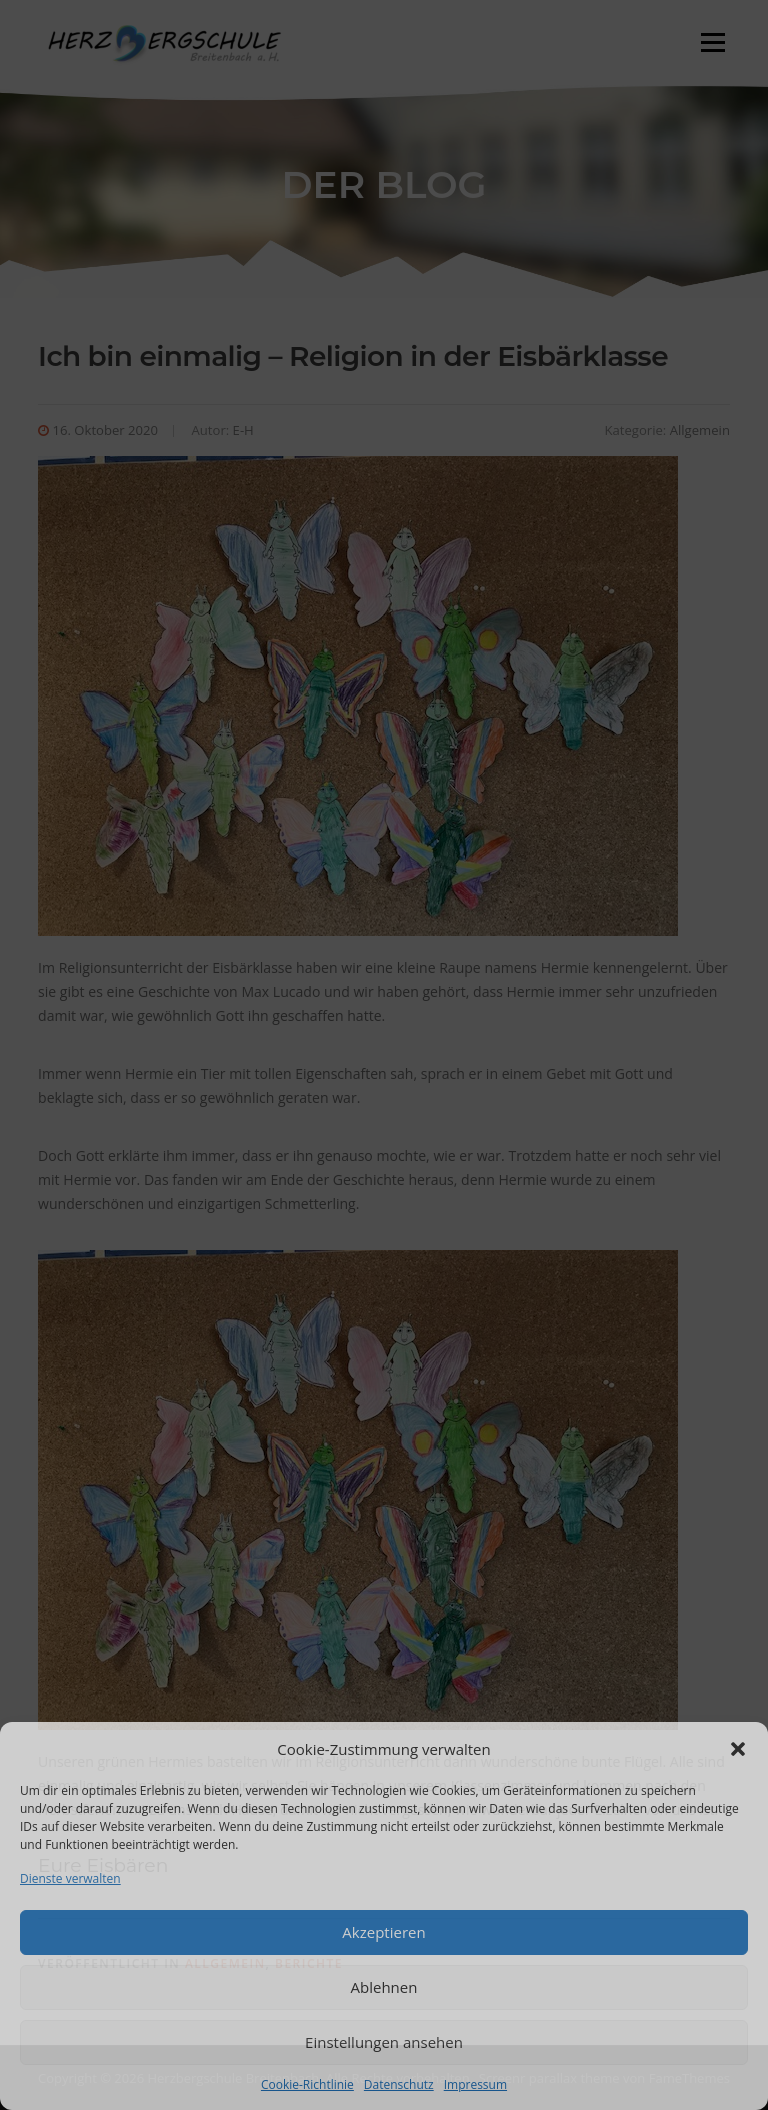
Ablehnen (384, 1987)
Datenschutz (399, 2084)
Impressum (475, 2084)
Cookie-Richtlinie (307, 2084)
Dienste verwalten (70, 1878)
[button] (738, 1749)
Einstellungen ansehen (384, 2042)
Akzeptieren (383, 1932)
